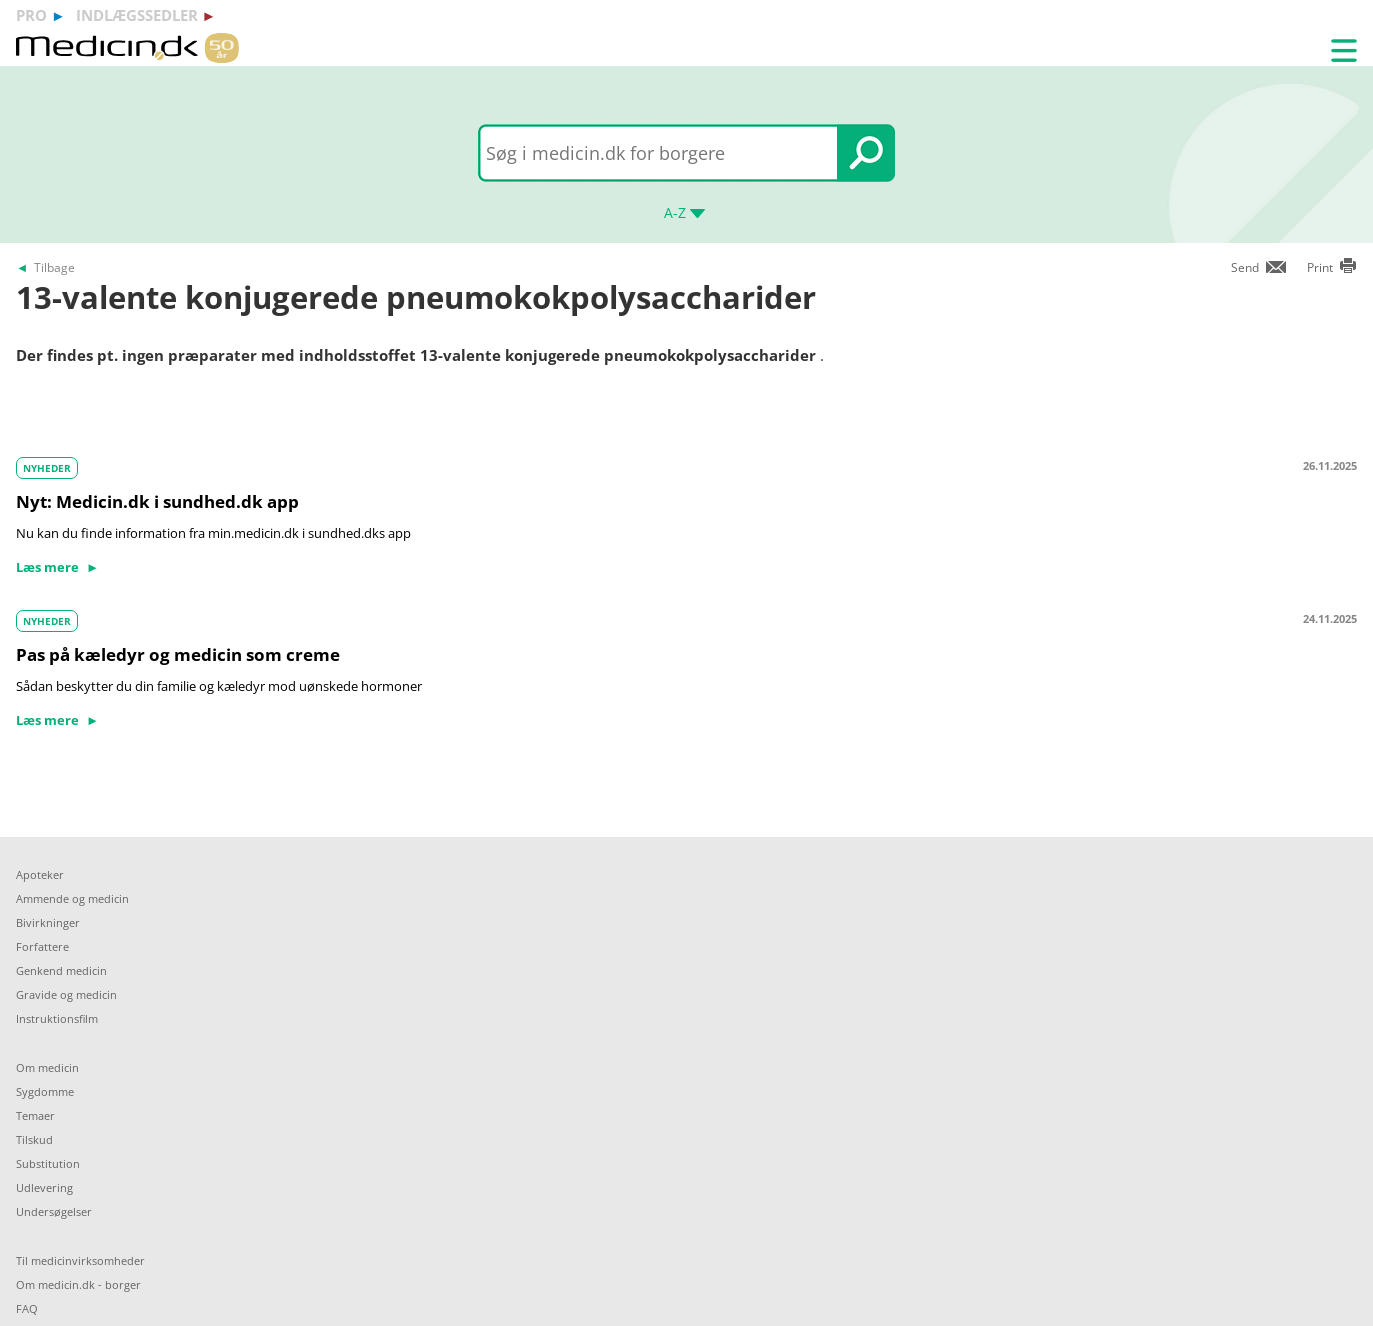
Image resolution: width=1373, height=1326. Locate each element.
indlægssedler (137, 15)
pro (31, 15)
